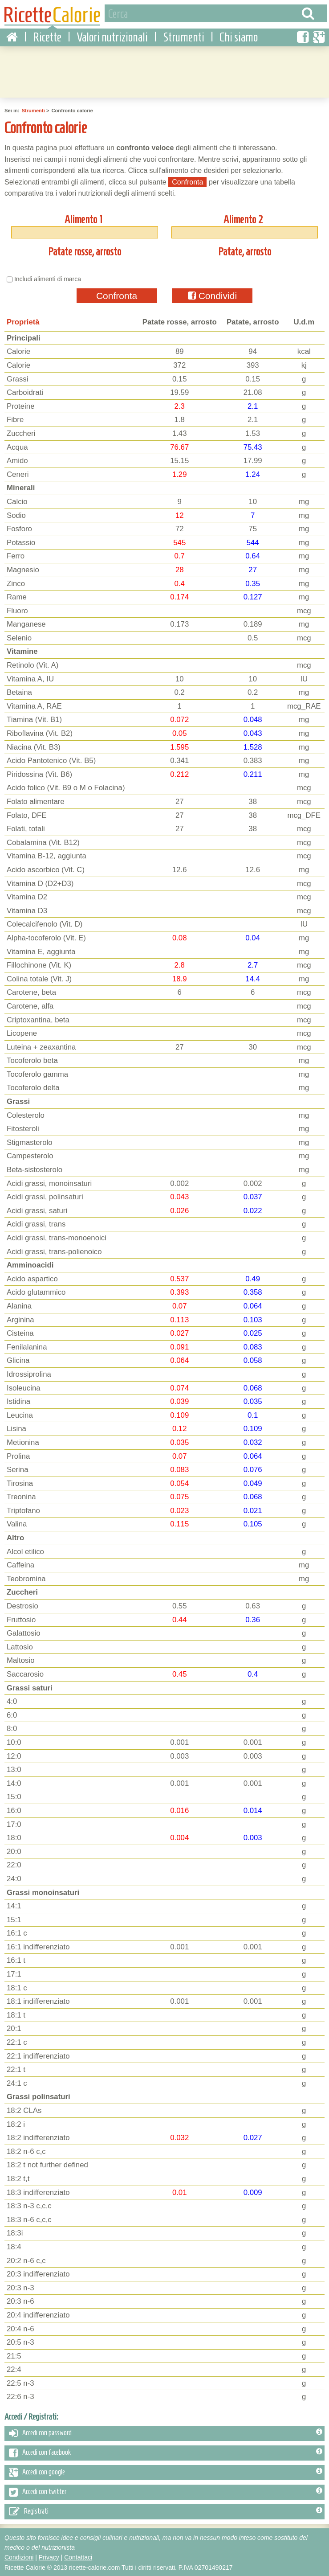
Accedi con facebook (165, 2451)
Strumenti (183, 36)
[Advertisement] (165, 69)
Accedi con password (165, 2432)
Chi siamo (238, 36)
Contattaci (78, 2556)
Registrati (165, 2510)
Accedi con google (165, 2471)
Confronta (116, 294)
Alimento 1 (83, 218)
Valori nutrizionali (112, 36)
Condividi (212, 294)
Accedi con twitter (165, 2491)
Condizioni (18, 2556)
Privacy (49, 2556)
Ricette (47, 36)
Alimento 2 (243, 218)
